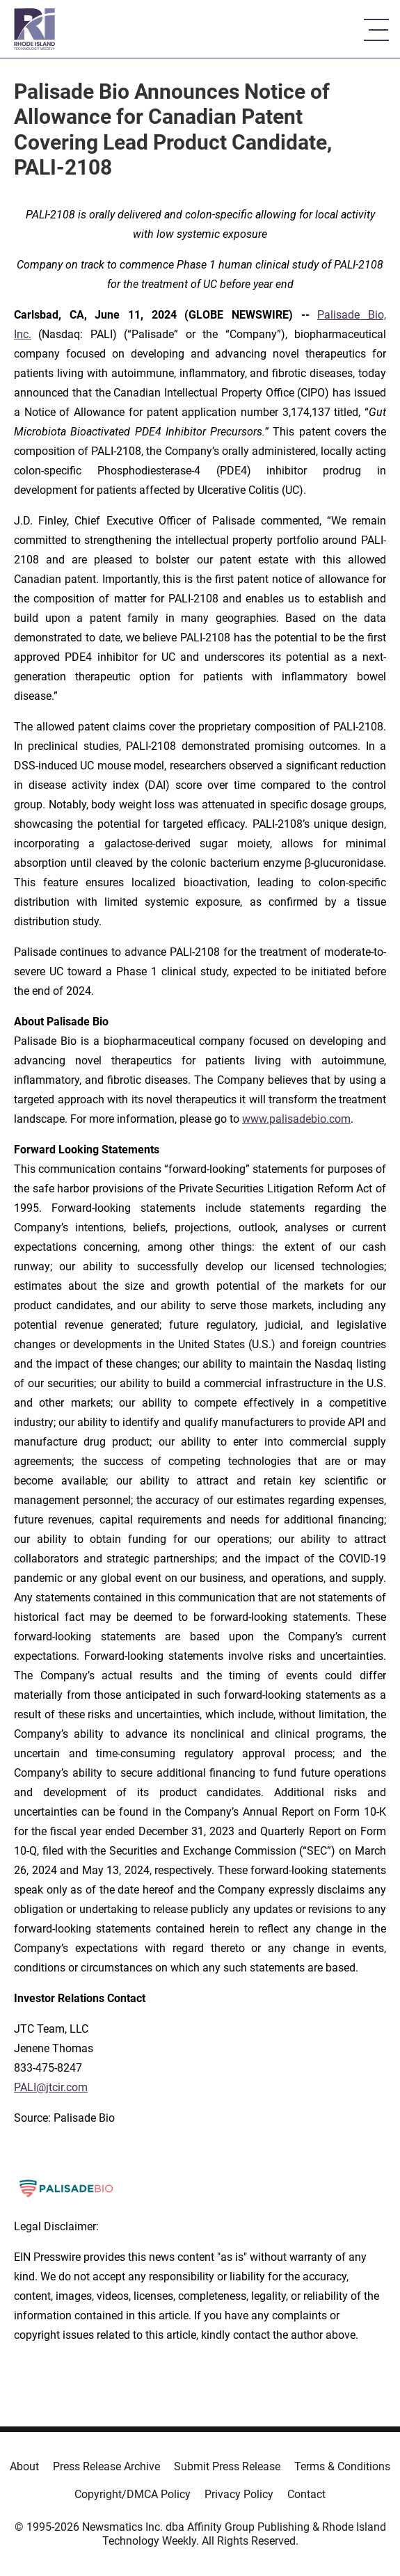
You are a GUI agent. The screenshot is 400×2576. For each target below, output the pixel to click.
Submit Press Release (227, 2466)
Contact (306, 2494)
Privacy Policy (239, 2494)
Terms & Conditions (342, 2466)
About (24, 2466)
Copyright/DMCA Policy (132, 2494)
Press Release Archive (106, 2466)
